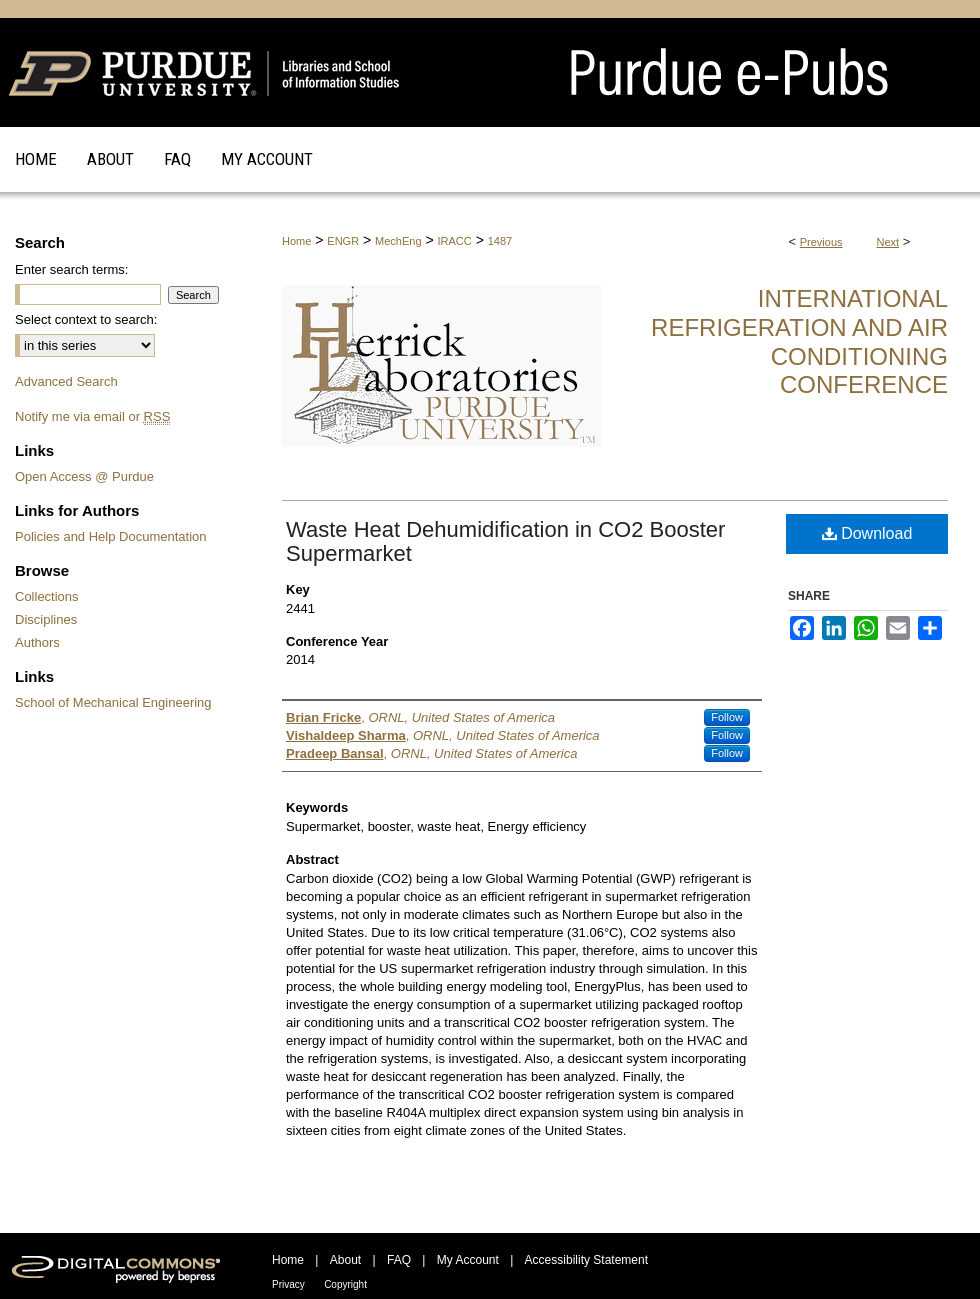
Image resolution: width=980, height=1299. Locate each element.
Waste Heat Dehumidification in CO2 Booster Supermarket (505, 541)
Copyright (345, 1284)
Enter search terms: (71, 269)
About (345, 1260)
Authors (37, 642)
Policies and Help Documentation (111, 536)
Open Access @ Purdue (84, 476)
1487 (500, 241)
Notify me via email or (92, 416)
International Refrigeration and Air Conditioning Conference (799, 341)
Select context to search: (86, 319)
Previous (821, 242)
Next (888, 242)
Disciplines (46, 619)
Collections (47, 596)
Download (867, 533)
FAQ (399, 1260)
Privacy (288, 1284)
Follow (727, 717)
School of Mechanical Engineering (113, 702)
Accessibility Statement (586, 1260)
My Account (468, 1260)
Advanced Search (66, 381)
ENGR (343, 241)
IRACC (455, 241)
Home (296, 241)
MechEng (398, 241)
